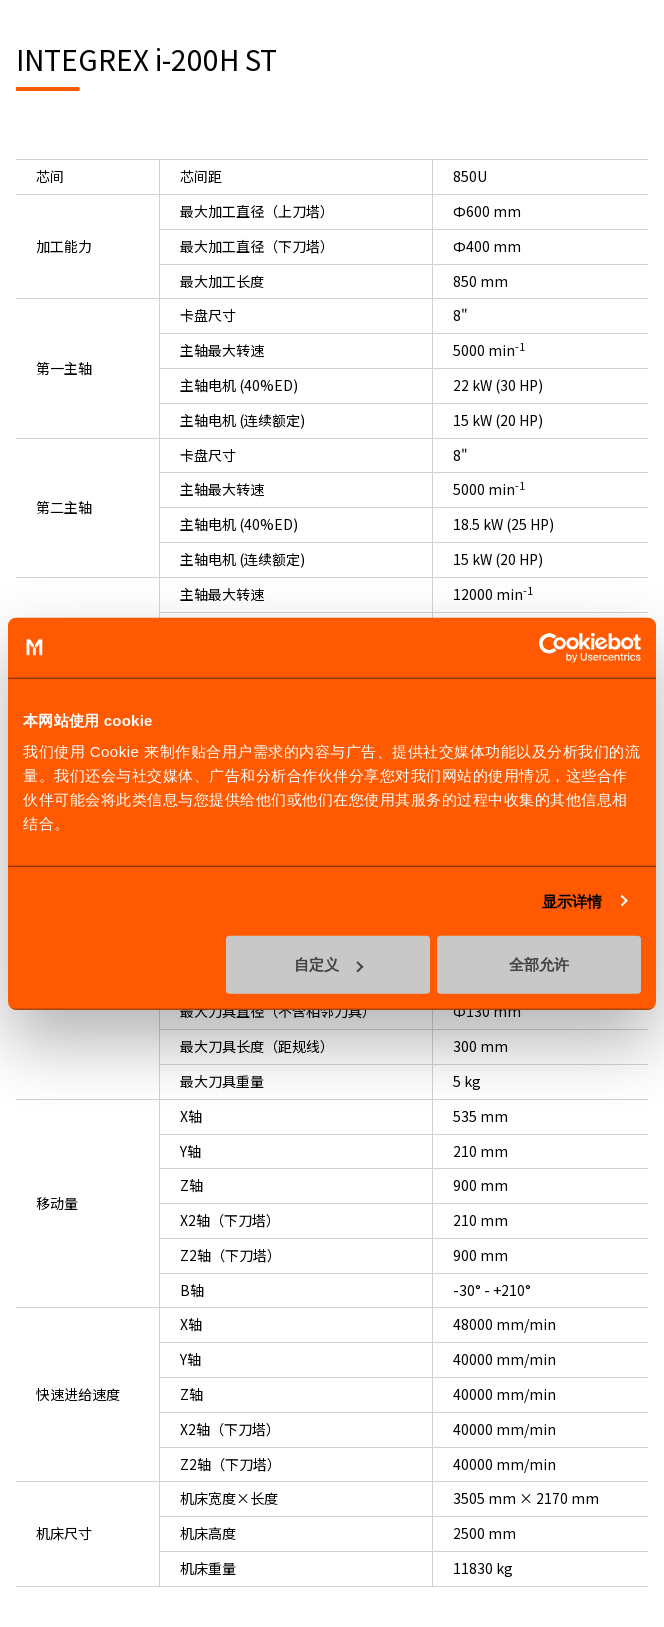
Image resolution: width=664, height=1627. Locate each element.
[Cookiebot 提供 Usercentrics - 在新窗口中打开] (553, 647)
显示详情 (572, 900)
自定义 (328, 964)
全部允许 (539, 964)
